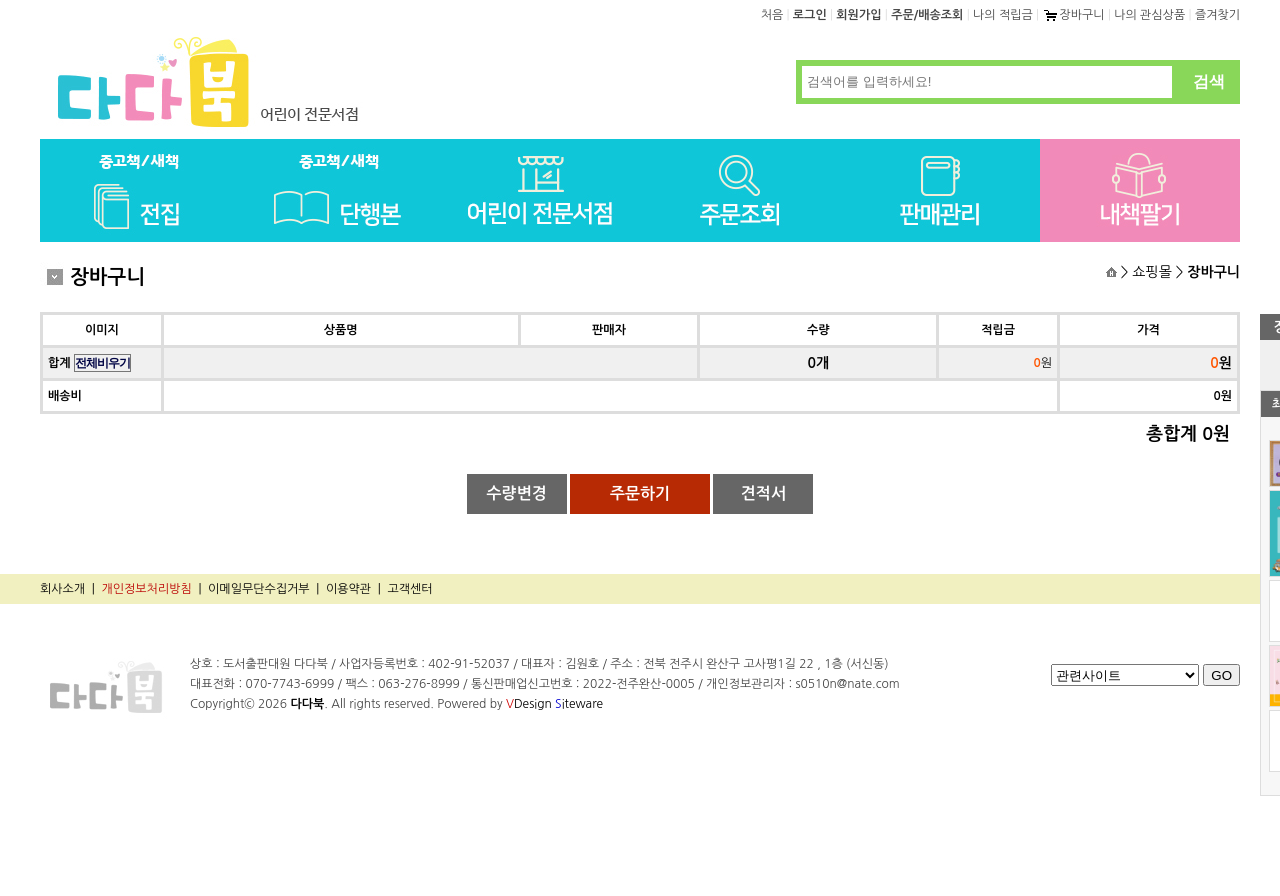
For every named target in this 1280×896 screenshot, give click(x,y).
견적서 (763, 493)
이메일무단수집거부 (259, 589)
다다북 (307, 704)
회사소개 (62, 589)
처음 (772, 15)
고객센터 (409, 589)
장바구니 (1073, 15)
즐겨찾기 (1217, 15)
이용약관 (348, 589)
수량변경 (517, 493)
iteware (579, 704)
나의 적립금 (1003, 15)
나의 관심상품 (1149, 15)
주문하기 (640, 493)
